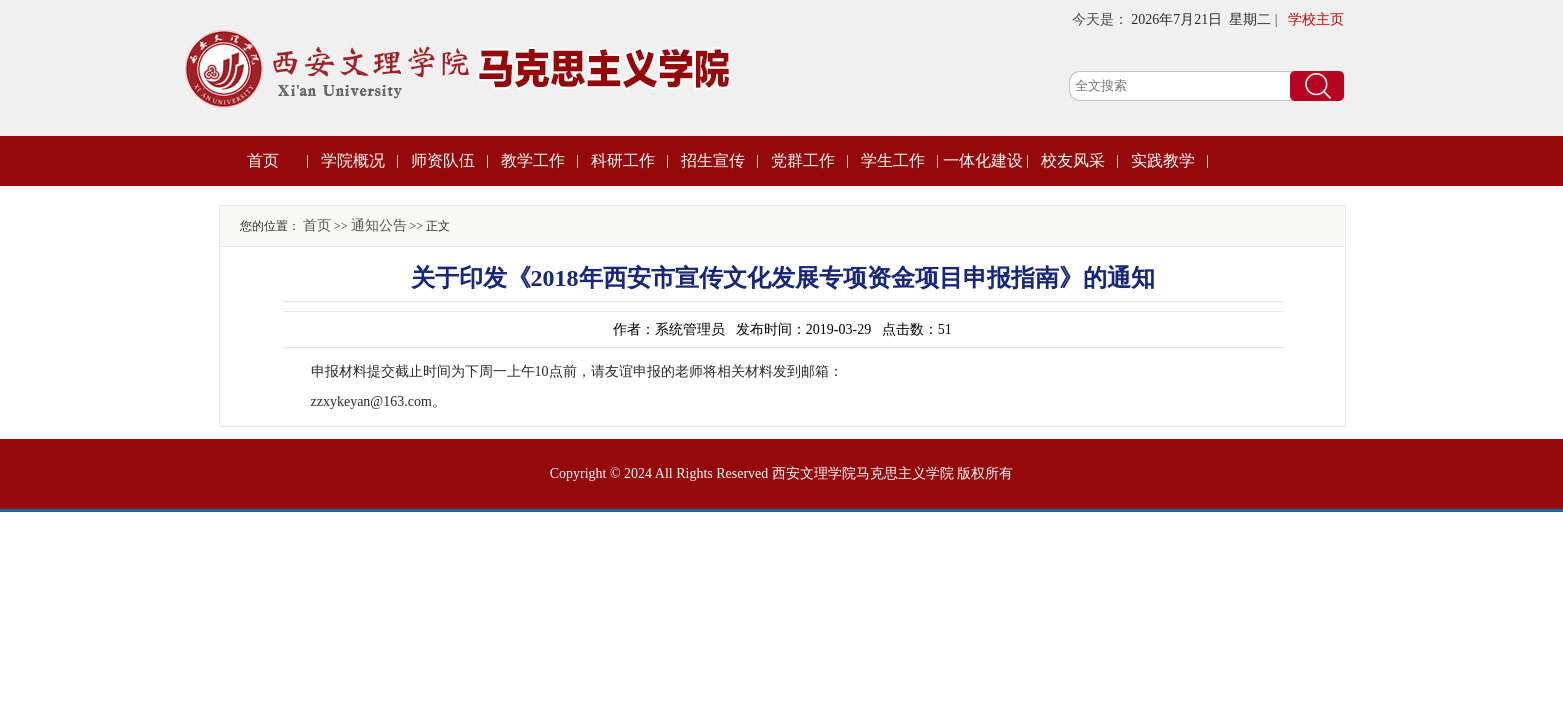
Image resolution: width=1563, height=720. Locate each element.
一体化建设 (983, 160)
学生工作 (893, 160)
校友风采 (1073, 160)
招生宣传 (713, 160)
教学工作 (533, 160)
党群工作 (803, 160)
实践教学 (1163, 160)
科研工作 (623, 160)
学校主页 (1316, 19)
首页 (263, 160)
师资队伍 (443, 160)
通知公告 (379, 225)
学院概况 (353, 160)
